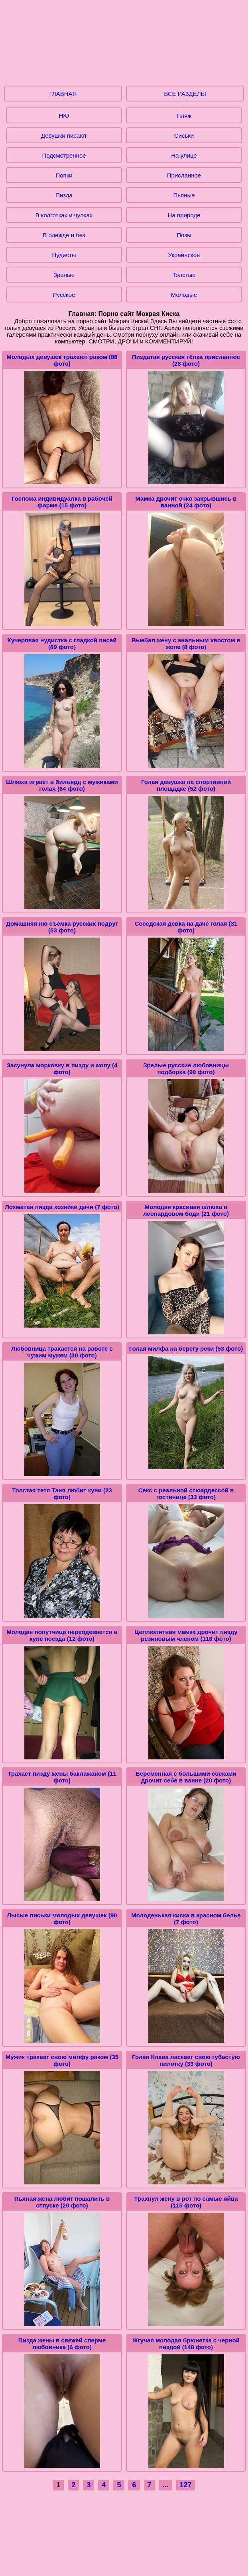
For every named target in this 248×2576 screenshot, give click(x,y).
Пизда (64, 195)
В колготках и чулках (64, 215)
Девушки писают (64, 135)
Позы (184, 235)
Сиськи (184, 135)
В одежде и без (64, 235)
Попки (63, 175)
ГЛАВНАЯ (63, 93)
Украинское (184, 255)
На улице (184, 155)
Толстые (183, 274)
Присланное (184, 175)
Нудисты (64, 255)
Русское (64, 294)
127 (186, 2485)
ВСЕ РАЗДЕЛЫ (185, 93)
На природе (184, 215)
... (166, 2485)
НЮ (64, 115)
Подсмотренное (64, 155)
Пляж (184, 115)
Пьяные (184, 195)
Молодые (184, 294)
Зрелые (64, 274)
